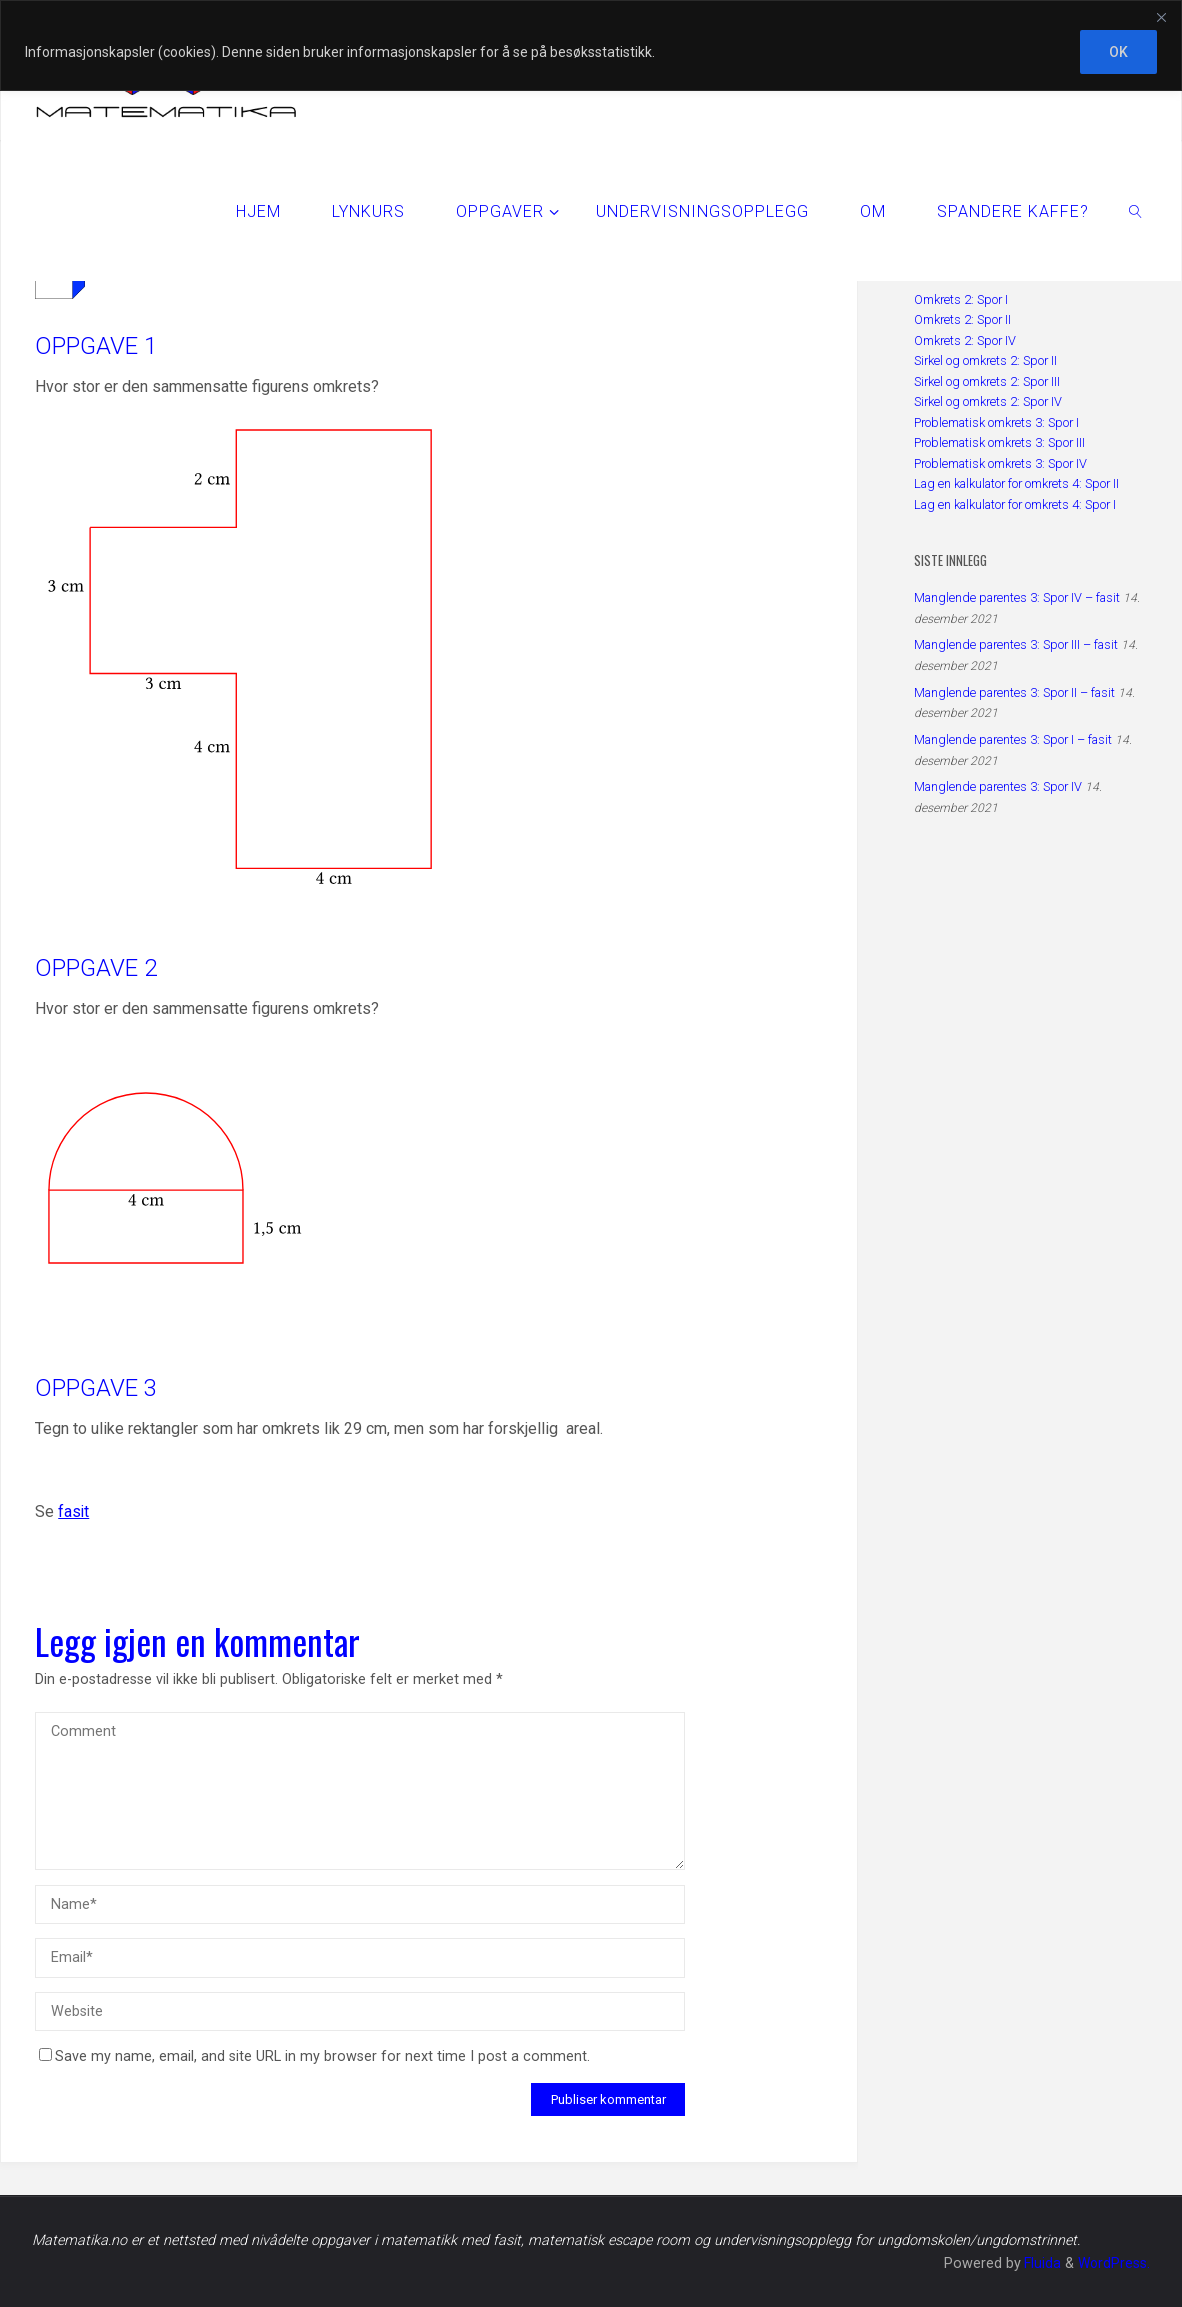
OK (1118, 52)
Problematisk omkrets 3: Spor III (999, 442)
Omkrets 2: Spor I (961, 299)
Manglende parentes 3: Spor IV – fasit (1017, 597)
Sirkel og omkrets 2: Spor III (987, 381)
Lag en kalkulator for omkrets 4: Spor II (1016, 483)
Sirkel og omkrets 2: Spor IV (988, 401)
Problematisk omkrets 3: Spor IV (1000, 463)
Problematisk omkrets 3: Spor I (996, 422)
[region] (591, 45)
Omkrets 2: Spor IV (965, 340)
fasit (74, 1511)
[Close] (1161, 17)
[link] (1136, 211)
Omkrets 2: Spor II (962, 319)
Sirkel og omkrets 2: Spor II (985, 360)
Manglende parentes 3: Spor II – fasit (1014, 692)
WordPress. (1113, 2263)
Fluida (1038, 2263)
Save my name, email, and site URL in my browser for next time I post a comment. (314, 2056)
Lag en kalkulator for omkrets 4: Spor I (1015, 504)
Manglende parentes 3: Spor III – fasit (1016, 644)
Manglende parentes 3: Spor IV (998, 786)
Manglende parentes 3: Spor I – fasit (1013, 739)
